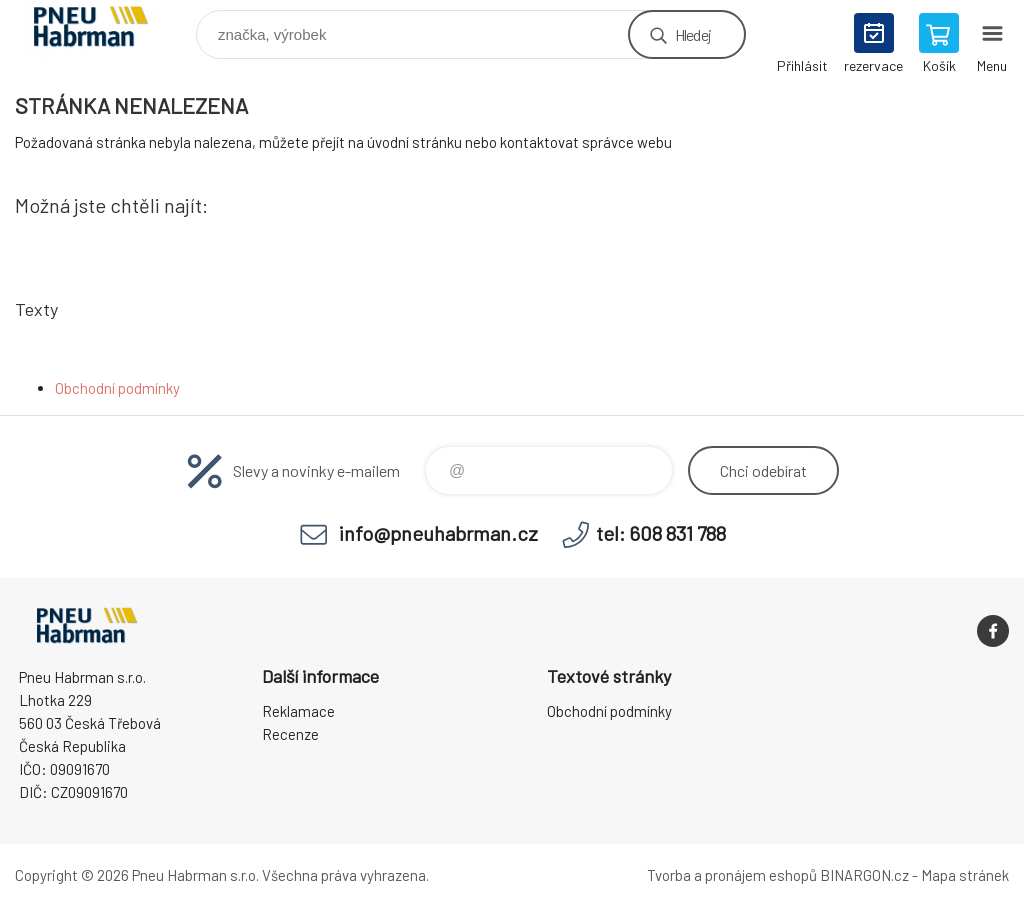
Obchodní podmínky (117, 388)
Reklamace (298, 711)
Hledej (693, 34)
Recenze (290, 734)
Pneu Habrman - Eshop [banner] (103, 29)
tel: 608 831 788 (661, 533)
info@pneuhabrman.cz (438, 533)
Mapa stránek (965, 875)
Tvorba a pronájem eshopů (732, 875)
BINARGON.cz (864, 875)
